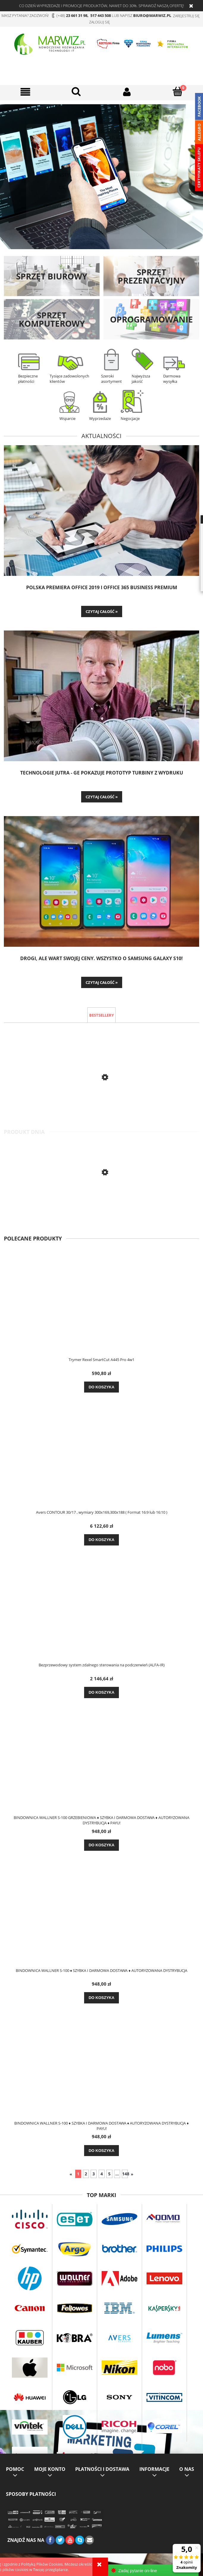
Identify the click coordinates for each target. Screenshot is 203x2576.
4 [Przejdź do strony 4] (101, 2174)
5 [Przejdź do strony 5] (109, 2174)
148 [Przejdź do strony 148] (125, 2174)
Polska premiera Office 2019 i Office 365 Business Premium (101, 588)
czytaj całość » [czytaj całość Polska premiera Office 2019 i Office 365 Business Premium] (102, 611)
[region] (101, 176)
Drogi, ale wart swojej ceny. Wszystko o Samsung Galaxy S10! (101, 959)
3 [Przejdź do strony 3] (93, 2174)
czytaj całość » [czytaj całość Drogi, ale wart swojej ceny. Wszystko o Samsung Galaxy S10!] (102, 982)
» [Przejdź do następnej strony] (132, 2174)
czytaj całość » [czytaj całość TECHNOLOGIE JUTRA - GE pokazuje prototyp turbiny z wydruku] (102, 796)
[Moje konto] (127, 92)
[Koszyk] (177, 91)
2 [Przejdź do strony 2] (86, 2174)
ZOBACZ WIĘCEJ (101, 210)
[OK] (76, 91)
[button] (25, 92)
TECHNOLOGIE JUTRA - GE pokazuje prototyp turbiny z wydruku (101, 773)
